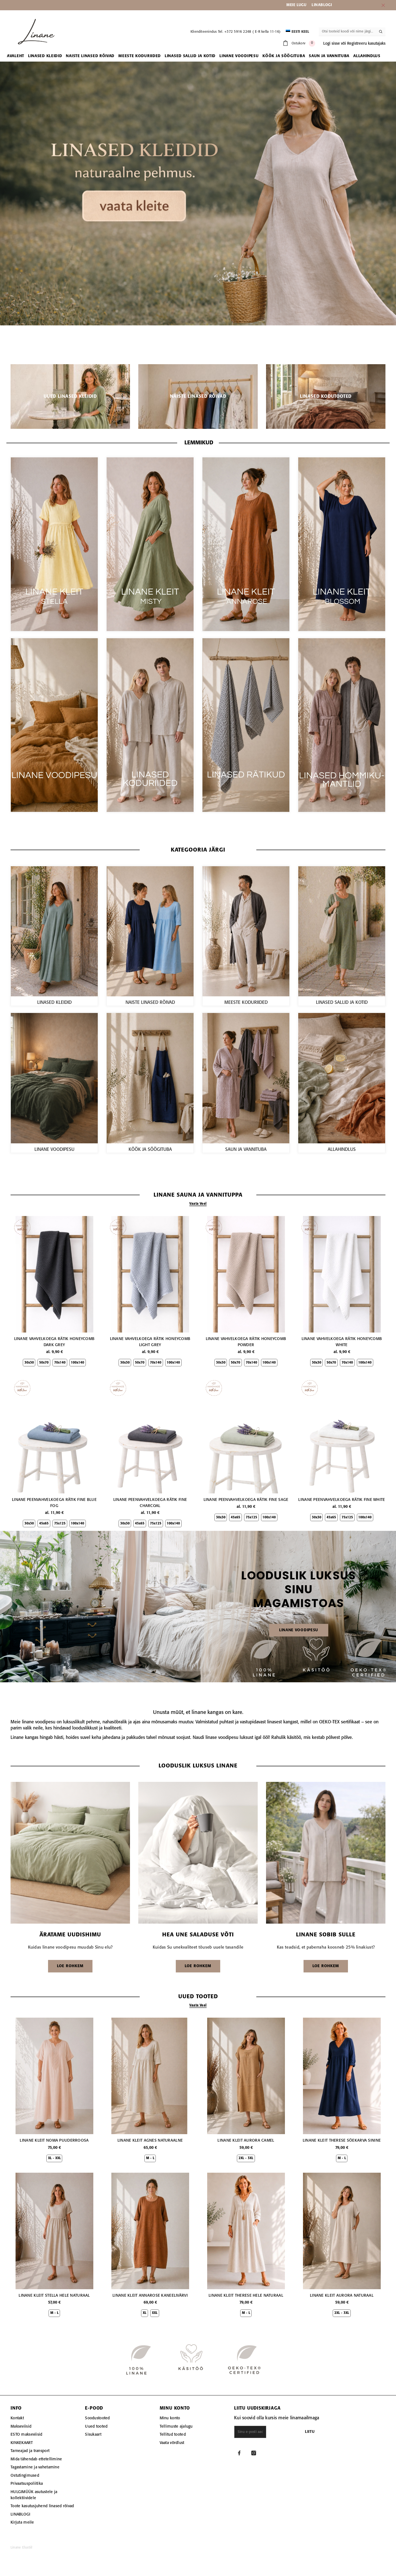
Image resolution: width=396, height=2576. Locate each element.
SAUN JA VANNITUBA (246, 1149)
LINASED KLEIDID (54, 1002)
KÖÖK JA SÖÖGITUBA (150, 1149)
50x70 (44, 1363)
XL (144, 2313)
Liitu (334, 2432)
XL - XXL (54, 2158)
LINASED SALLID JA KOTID (342, 1002)
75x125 (60, 1523)
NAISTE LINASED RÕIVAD (150, 1002)
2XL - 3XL (246, 2158)
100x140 (77, 1363)
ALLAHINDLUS (342, 1149)
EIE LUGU (298, 5)
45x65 (44, 1523)
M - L (150, 2158)
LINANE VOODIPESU (54, 1149)
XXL (154, 2313)
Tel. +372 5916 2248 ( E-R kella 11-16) (249, 32)
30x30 (29, 1363)
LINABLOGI (322, 5)
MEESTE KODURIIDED (246, 1002)
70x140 (60, 1363)
